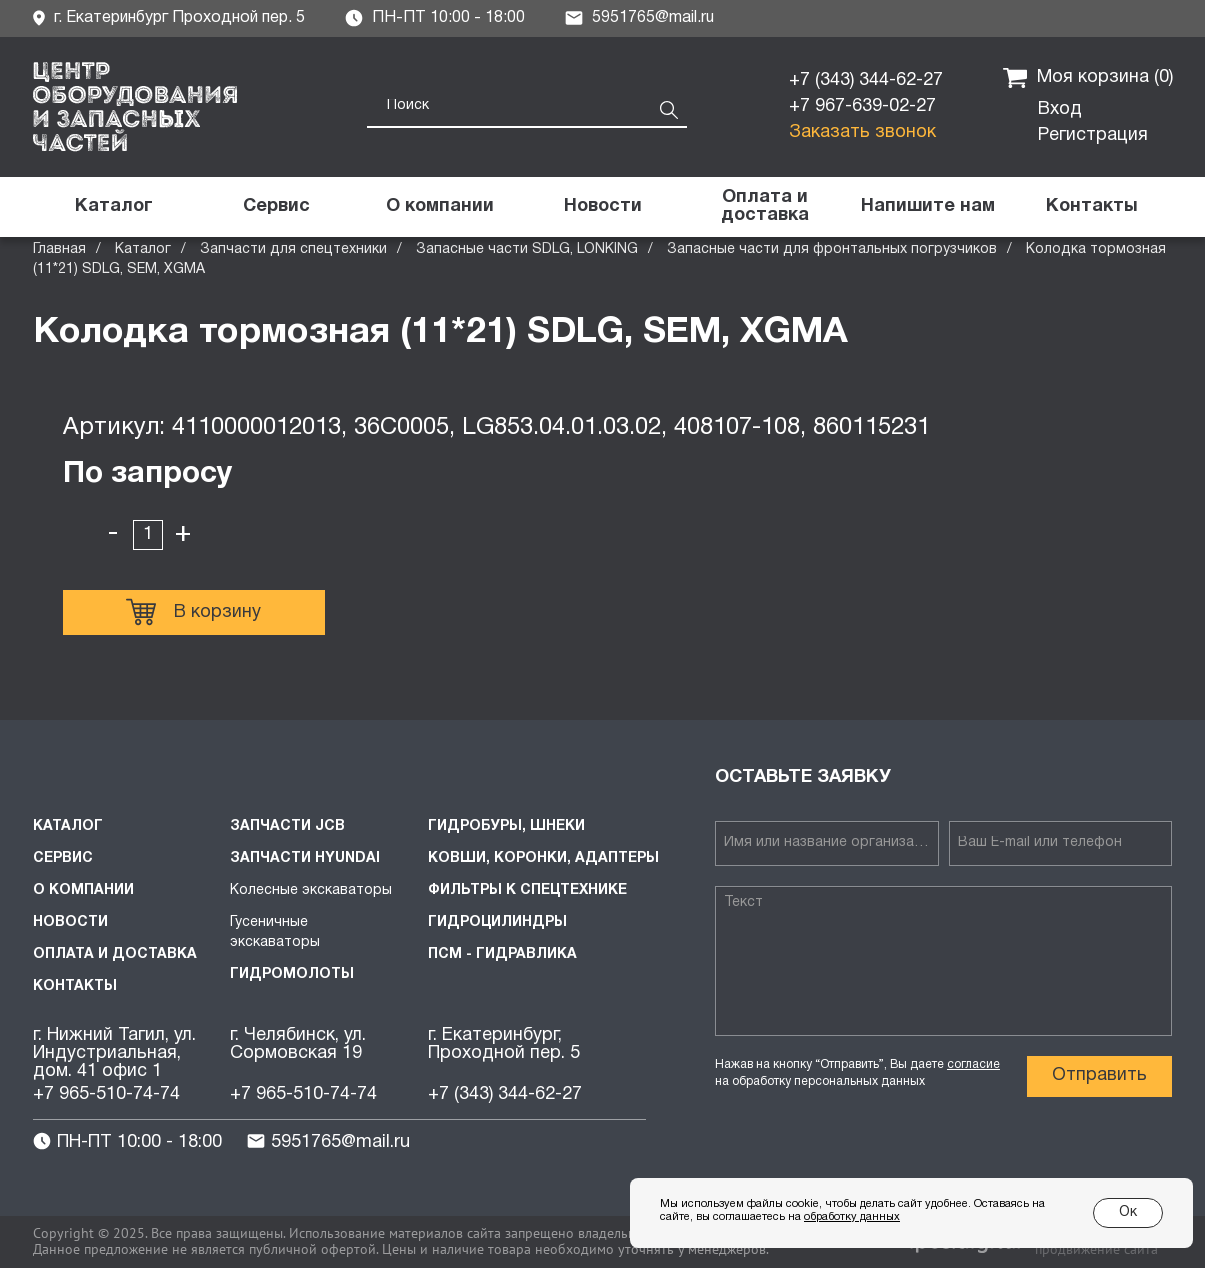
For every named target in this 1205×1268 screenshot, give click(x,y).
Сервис (63, 858)
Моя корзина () (1088, 78)
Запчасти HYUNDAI (305, 858)
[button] (928, 207)
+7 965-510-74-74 (106, 1094)
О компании (83, 890)
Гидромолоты (292, 974)
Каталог (143, 249)
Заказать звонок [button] (862, 132)
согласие (973, 1064)
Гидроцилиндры (497, 922)
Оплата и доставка (115, 954)
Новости (70, 922)
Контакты (75, 986)
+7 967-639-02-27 (862, 106)
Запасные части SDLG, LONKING (527, 249)
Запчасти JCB (287, 826)
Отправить (1099, 1075)
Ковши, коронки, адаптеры (543, 858)
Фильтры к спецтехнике (527, 890)
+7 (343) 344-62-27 (866, 80)
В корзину (193, 612)
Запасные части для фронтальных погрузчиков (832, 249)
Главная (59, 249)
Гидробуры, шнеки (506, 826)
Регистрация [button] (1093, 135)
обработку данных (852, 1217)
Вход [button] (1060, 109)
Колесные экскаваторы (311, 890)
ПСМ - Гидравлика (502, 954)
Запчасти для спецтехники (293, 249)
